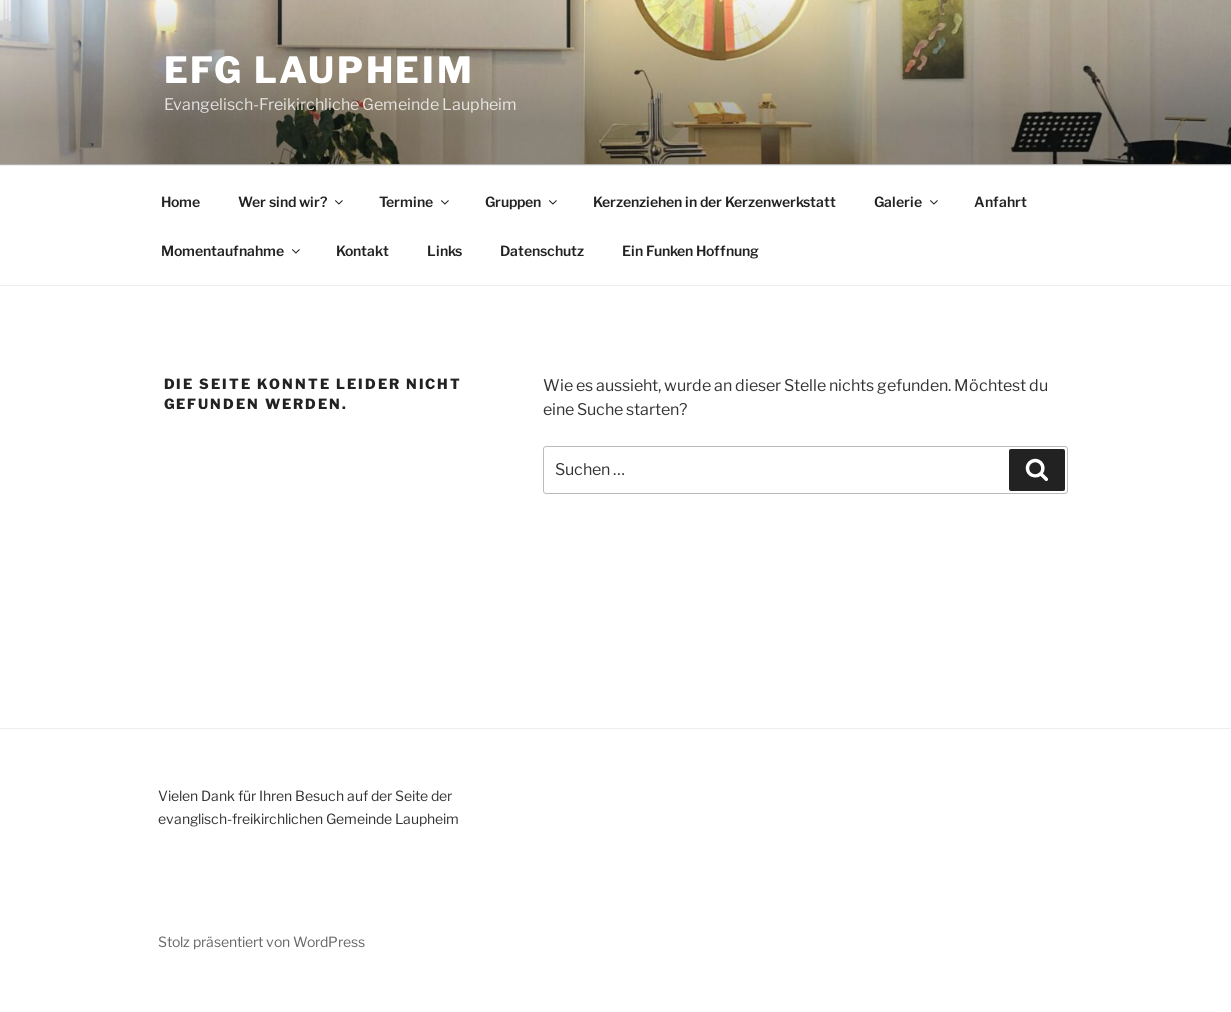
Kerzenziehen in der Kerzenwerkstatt (714, 201)
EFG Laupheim (320, 70)
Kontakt (362, 250)
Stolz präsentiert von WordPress (261, 941)
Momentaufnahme (232, 250)
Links (444, 250)
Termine (415, 201)
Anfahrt (1000, 201)
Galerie (907, 201)
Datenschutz (542, 250)
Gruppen (522, 201)
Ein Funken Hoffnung (690, 250)
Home (180, 201)
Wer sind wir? (292, 201)
